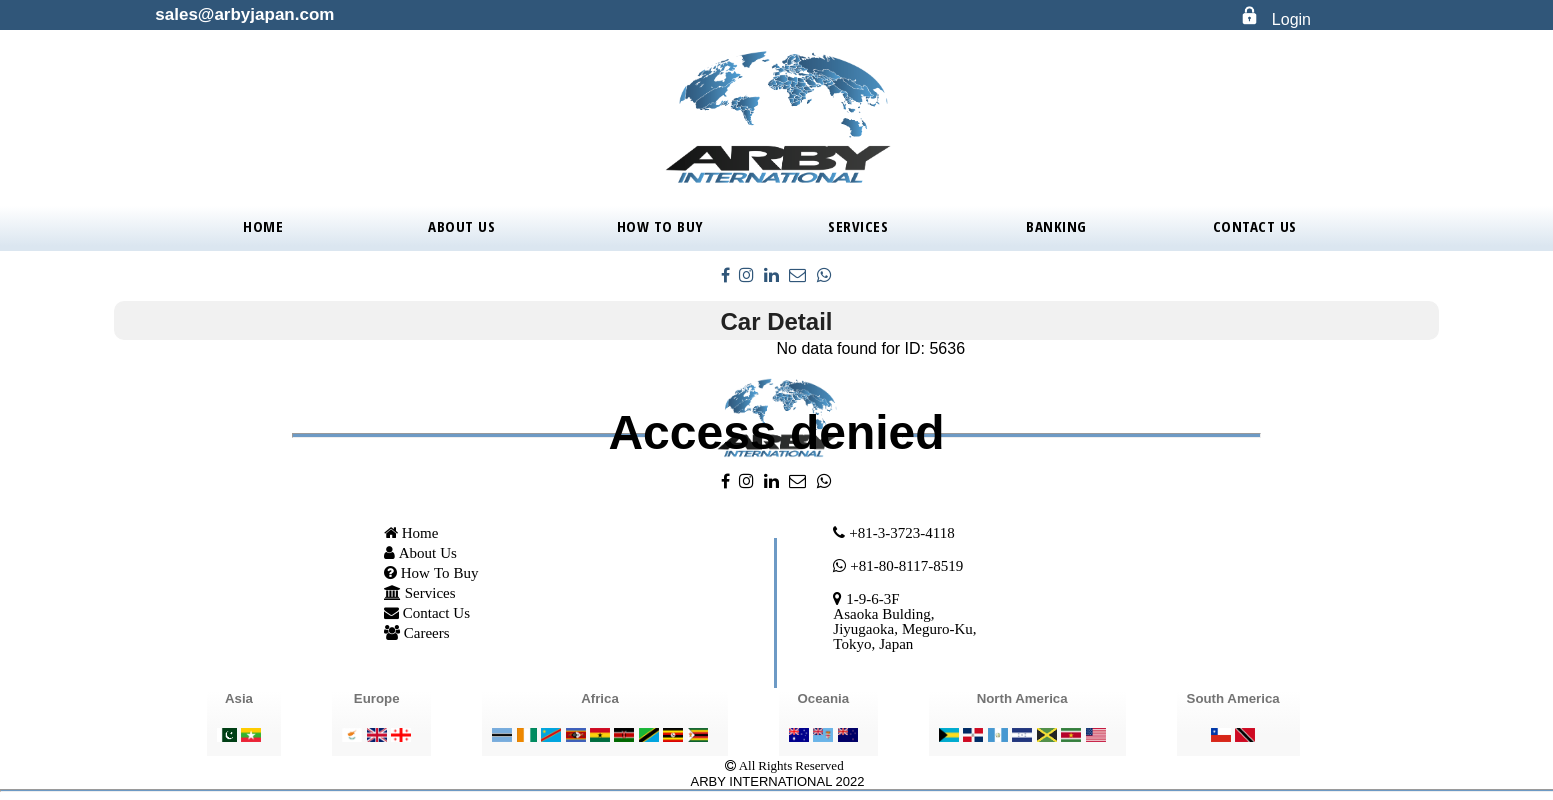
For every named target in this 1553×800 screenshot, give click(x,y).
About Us (461, 226)
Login (1291, 19)
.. (712, 764)
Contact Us (1255, 226)
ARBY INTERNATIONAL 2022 (778, 781)
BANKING (1056, 226)
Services (858, 226)
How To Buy (660, 226)
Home (263, 226)
